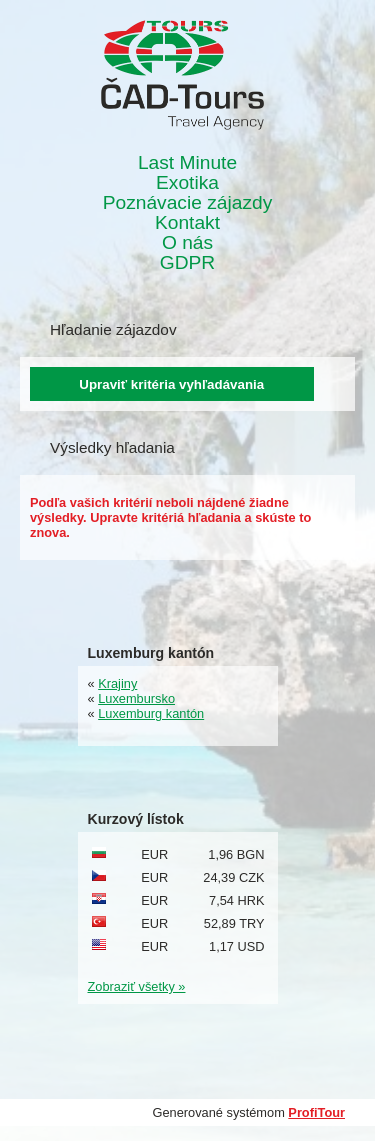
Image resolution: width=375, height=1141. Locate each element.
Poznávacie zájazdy (188, 203)
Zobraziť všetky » (137, 986)
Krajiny (117, 683)
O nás (187, 243)
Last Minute (187, 163)
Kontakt (187, 223)
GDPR (187, 263)
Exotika (187, 183)
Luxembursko (136, 698)
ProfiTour (316, 1112)
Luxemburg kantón (151, 713)
